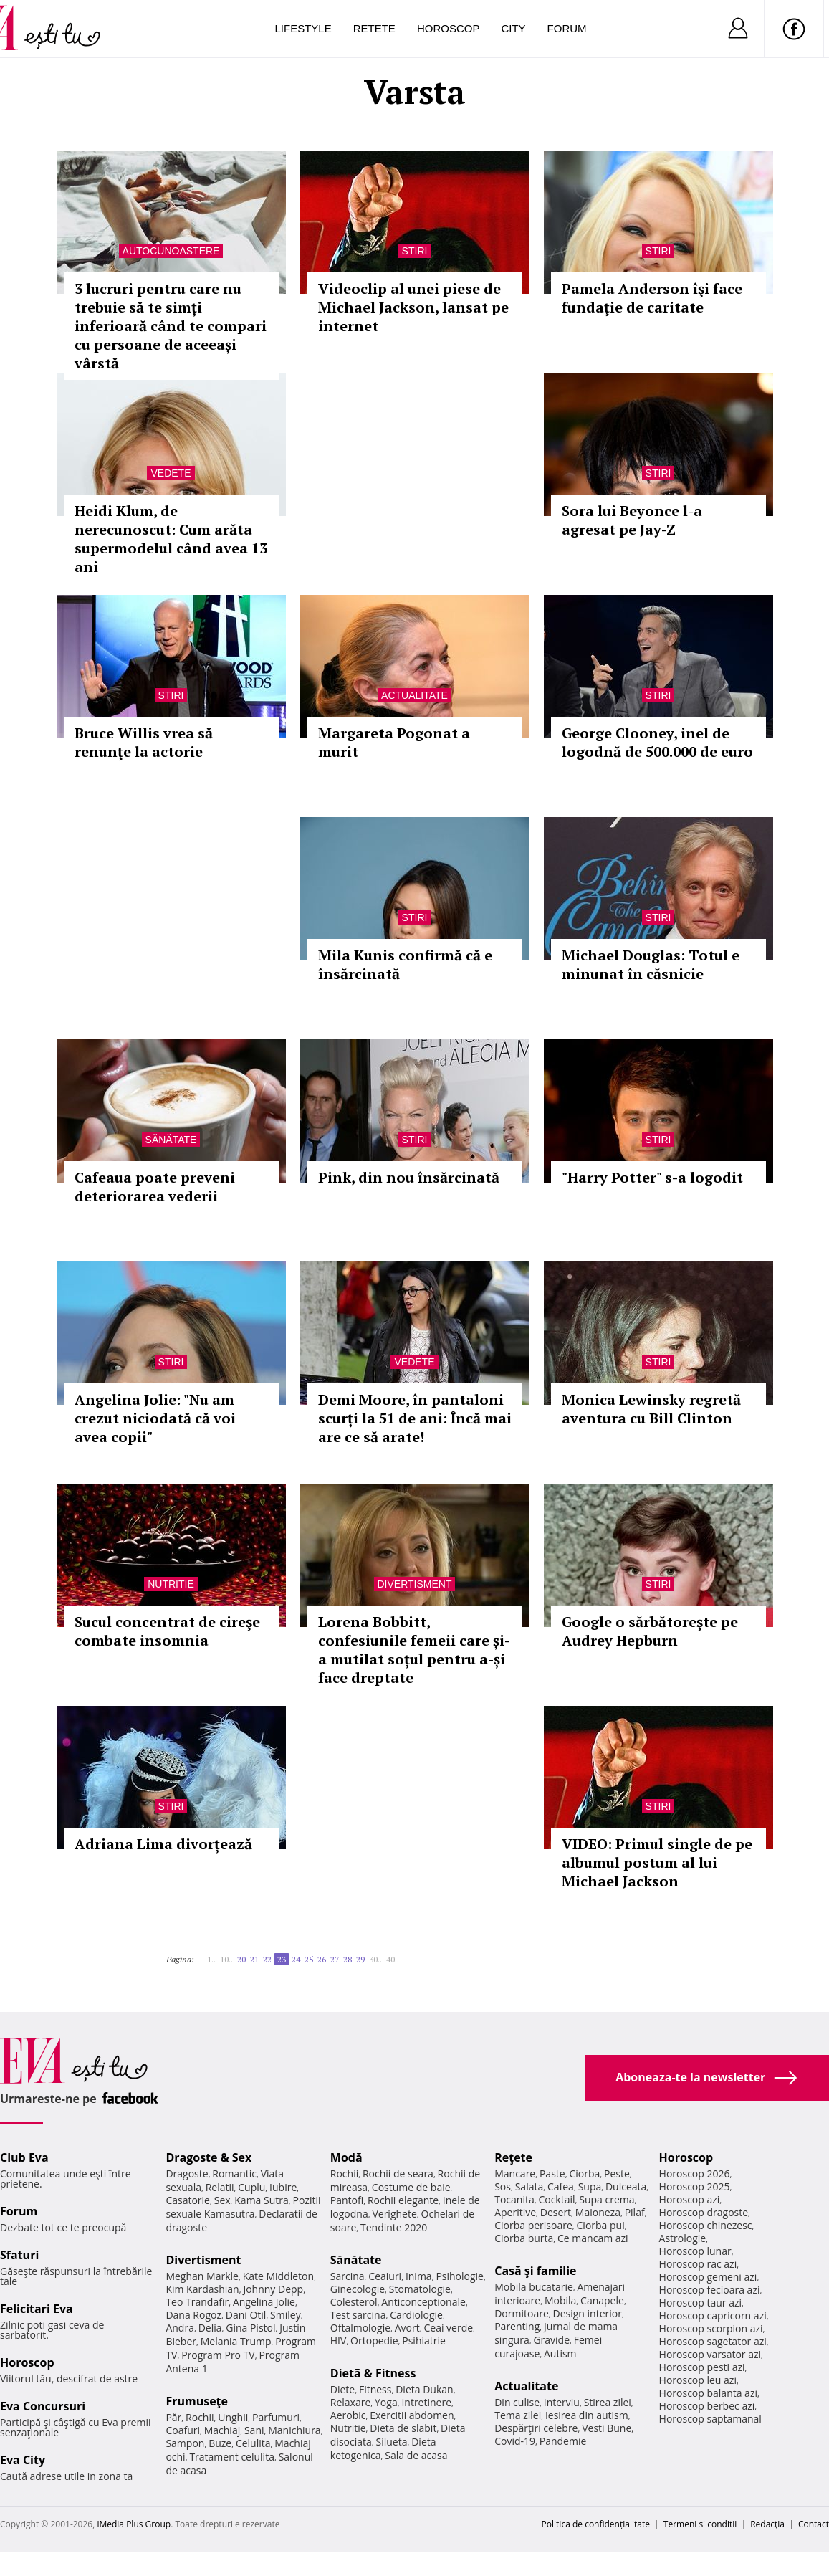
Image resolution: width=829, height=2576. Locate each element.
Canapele (602, 2300)
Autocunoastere (171, 251)
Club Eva (24, 2157)
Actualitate (414, 695)
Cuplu (251, 2187)
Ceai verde (448, 2327)
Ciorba (584, 2173)
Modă (346, 2157)
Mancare (514, 2173)
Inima (419, 2276)
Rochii (200, 2417)
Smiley (285, 2315)
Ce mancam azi (592, 2238)
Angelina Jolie (264, 2302)
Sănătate (171, 1139)
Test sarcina (358, 2315)
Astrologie (682, 2238)
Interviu (562, 2402)
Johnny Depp (273, 2289)
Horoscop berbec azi (707, 2406)
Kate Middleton (279, 2276)
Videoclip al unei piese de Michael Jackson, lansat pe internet (413, 307)
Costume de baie (411, 2187)
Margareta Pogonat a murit (394, 742)
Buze (220, 2443)
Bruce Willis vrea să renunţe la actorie (144, 742)
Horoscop (448, 28)
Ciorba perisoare (533, 2225)
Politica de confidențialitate (596, 2524)
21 (254, 1959)
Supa (590, 2186)
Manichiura (294, 2430)
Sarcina (347, 2276)
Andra (180, 2327)
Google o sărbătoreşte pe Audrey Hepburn (650, 1631)
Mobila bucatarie (533, 2287)
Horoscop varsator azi (710, 2354)
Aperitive (515, 2212)
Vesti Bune (606, 2428)
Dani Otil (246, 2315)
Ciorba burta (523, 2238)
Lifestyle (303, 28)
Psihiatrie (424, 2340)
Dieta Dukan (424, 2389)
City (513, 28)
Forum (567, 28)
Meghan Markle (202, 2276)
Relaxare (350, 2402)
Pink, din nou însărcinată (408, 1177)
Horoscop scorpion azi (711, 2328)
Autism (560, 2353)
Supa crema (606, 2199)
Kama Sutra (261, 2200)
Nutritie (171, 1584)
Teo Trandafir (197, 2302)
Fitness (375, 2389)
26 (321, 1959)
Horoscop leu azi (698, 2380)
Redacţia (767, 2524)
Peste (617, 2173)
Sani (254, 2430)
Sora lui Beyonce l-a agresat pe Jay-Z (632, 520)
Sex (222, 2200)
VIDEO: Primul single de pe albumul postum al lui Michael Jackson (657, 1862)
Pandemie (563, 2441)
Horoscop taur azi (700, 2302)
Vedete (170, 473)
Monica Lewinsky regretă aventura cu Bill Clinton (651, 1409)
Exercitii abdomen (412, 2415)
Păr (173, 2417)
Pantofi (346, 2200)
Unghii (233, 2417)
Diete (342, 2389)
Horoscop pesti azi (702, 2367)
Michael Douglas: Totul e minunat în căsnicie (650, 964)
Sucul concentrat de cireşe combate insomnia (167, 1631)
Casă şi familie (535, 2271)
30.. (375, 1959)
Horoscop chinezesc (705, 2225)
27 (334, 1959)
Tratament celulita (231, 2456)
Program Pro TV (218, 2355)
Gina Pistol (250, 2327)
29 (360, 1959)
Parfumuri (276, 2417)
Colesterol (354, 2302)
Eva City (22, 2460)
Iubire (283, 2187)
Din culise (517, 2402)
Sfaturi (19, 2255)
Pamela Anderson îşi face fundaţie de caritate (652, 298)
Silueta (392, 2441)
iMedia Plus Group (134, 2524)
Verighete (394, 2213)
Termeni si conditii (700, 2524)
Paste (552, 2173)
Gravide (551, 2340)
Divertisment (415, 1584)
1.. (211, 1959)
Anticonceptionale (423, 2302)
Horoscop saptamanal (710, 2418)
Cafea (560, 2186)
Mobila (560, 2300)
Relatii (220, 2187)
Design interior (586, 2313)
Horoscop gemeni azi (708, 2277)
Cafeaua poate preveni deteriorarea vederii (155, 1187)
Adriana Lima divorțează (163, 1844)
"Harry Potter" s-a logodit (652, 1177)
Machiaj (222, 2430)
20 (241, 1959)
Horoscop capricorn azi (713, 2315)
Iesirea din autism (586, 2415)
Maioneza (597, 2212)
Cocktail (556, 2199)
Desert (555, 2212)
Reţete (513, 2157)
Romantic (234, 2173)
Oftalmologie (360, 2327)
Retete (374, 28)
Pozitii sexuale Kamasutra (243, 2206)
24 (296, 1959)
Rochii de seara (398, 2173)
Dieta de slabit (403, 2428)
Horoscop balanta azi (708, 2393)
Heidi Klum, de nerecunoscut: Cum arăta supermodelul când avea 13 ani (171, 538)
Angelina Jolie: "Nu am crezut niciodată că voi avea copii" (155, 1418)
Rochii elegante (403, 2200)
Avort (407, 2327)
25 (309, 1959)
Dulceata (625, 2186)
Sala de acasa (416, 2455)
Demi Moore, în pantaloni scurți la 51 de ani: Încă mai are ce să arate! (415, 1418)
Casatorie (188, 2200)
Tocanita (514, 2199)
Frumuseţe (197, 2401)
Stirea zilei (607, 2402)
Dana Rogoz (193, 2315)
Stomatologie (420, 2289)
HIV (338, 2340)
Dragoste (187, 2173)
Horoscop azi (689, 2199)
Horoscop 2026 (694, 2173)
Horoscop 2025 (694, 2186)
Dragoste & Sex (208, 2157)
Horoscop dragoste (704, 2212)
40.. (392, 1959)
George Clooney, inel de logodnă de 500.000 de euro (657, 742)
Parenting (517, 2326)
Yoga (386, 2402)
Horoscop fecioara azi (709, 2289)
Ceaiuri (384, 2276)
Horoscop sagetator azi (713, 2341)
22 (267, 1959)
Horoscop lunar (695, 2251)
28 (347, 1959)
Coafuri (183, 2430)
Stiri (415, 251)
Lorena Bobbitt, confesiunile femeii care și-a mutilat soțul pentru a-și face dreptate (414, 1649)
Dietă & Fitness (373, 2373)
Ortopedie (374, 2340)
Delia (210, 2327)
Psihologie (460, 2276)
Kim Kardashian (202, 2289)
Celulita (253, 2443)
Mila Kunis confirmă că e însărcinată (405, 964)
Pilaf (635, 2212)
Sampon (185, 2443)
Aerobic (348, 2415)
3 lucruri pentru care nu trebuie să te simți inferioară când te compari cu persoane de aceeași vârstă (171, 326)
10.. (226, 1959)
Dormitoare (521, 2313)
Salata (529, 2186)
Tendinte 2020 (393, 2227)
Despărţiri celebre (536, 2428)
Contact (813, 2524)
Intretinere (426, 2402)
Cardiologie (416, 2315)
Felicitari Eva (36, 2309)
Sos (502, 2186)
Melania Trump (236, 2341)
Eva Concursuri (42, 2406)
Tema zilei (517, 2415)
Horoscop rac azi (698, 2264)
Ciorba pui (601, 2225)
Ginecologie (357, 2289)
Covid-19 (514, 2441)
